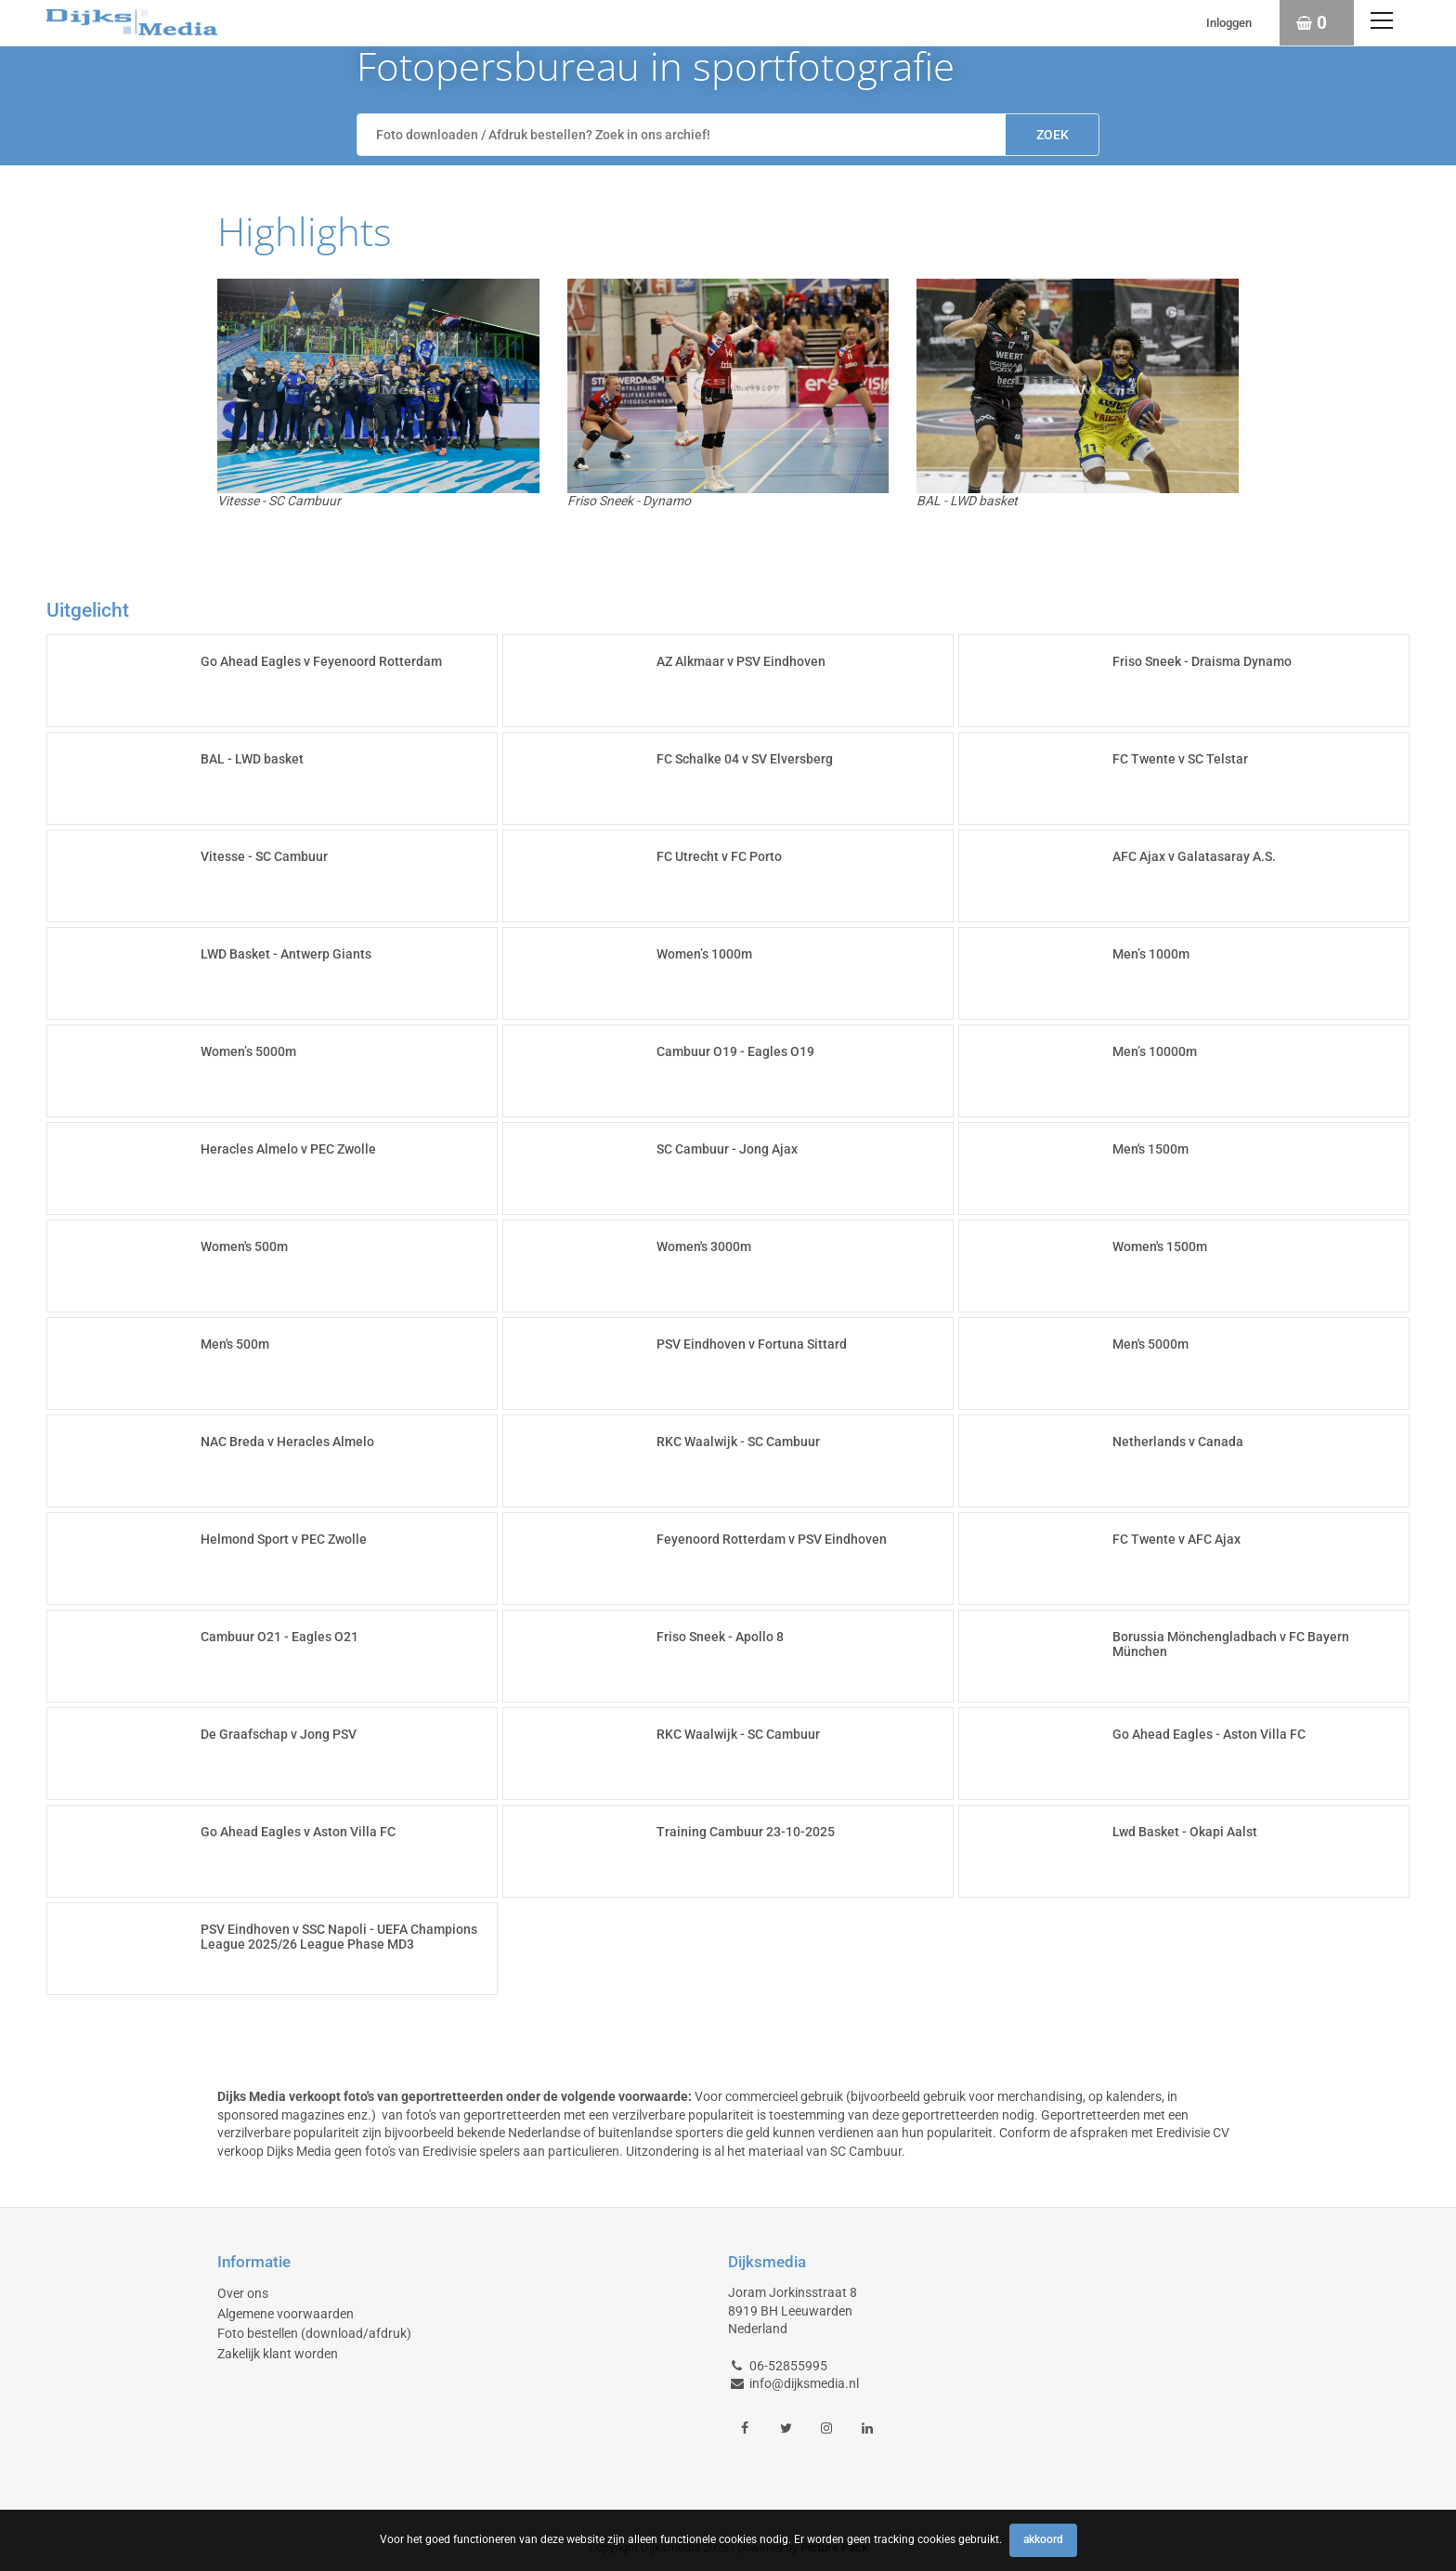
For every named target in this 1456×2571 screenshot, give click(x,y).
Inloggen (1229, 23)
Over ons (242, 2293)
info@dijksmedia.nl (804, 2383)
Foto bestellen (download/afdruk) (314, 2333)
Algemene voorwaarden (285, 2313)
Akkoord (1043, 2539)
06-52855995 (788, 2365)
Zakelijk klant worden (277, 2353)
